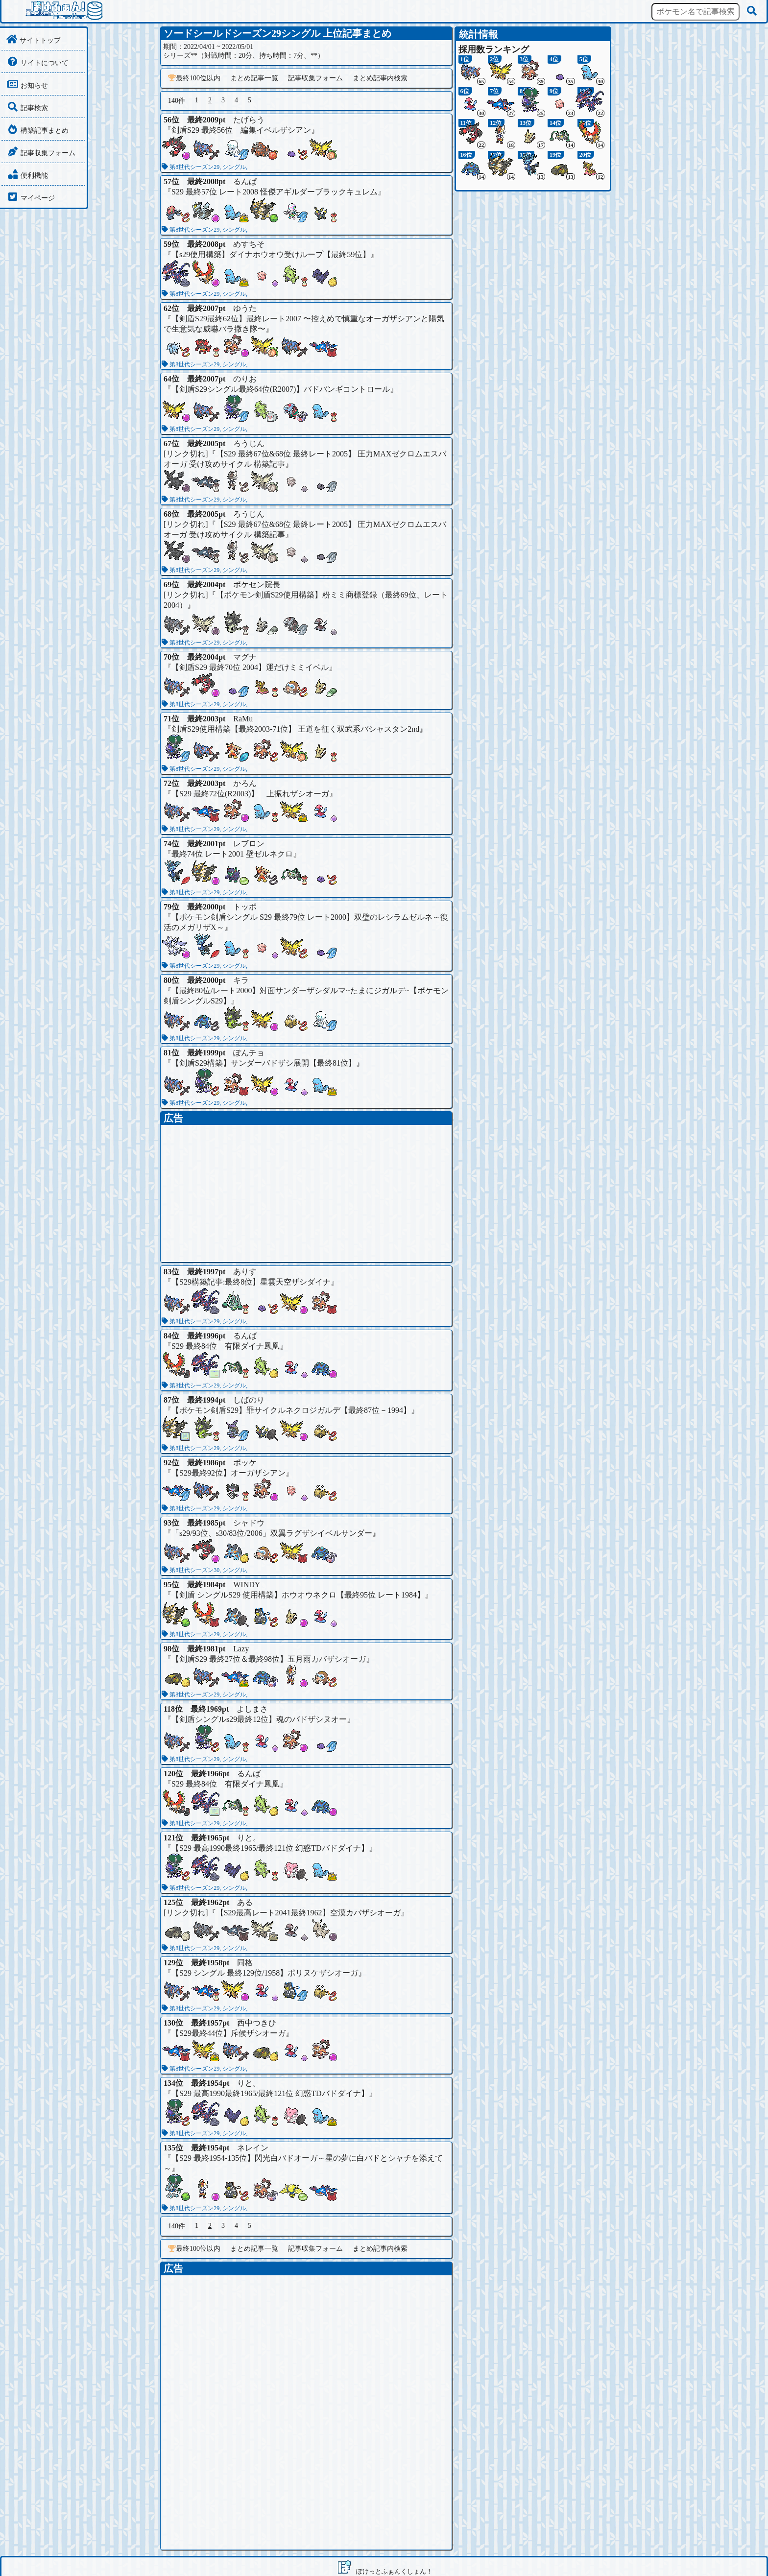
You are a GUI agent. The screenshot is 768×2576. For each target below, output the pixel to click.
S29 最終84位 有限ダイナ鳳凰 (225, 1346)
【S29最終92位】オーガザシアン (228, 1473)
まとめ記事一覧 (254, 78)
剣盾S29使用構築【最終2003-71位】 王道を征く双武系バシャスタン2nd (295, 729)
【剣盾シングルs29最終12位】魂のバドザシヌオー (259, 1719)
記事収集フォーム (315, 78)
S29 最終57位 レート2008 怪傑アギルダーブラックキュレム (274, 192)
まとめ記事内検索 (380, 78)
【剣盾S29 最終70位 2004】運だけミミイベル (250, 667)
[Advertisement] (306, 1193)
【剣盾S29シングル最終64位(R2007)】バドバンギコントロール (280, 389)
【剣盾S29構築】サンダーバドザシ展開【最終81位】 (263, 1063)
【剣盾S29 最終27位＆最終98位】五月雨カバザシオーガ (268, 1659)
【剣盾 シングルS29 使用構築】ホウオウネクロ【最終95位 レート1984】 (298, 1595)
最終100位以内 (194, 78)
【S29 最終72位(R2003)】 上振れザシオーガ (250, 793)
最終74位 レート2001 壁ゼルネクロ (232, 854)
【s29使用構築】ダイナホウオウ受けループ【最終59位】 (270, 254)
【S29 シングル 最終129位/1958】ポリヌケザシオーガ (264, 1973)
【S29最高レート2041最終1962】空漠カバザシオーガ (308, 1912)
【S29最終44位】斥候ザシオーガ (228, 2033)
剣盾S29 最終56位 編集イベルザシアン (241, 130)
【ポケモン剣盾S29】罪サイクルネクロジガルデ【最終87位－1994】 (291, 1410)
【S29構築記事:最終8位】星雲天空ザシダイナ (251, 1282)
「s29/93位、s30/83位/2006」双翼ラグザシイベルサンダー (271, 1533)
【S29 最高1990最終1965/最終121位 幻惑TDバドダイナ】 (270, 1848)
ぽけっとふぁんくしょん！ (394, 2571)
